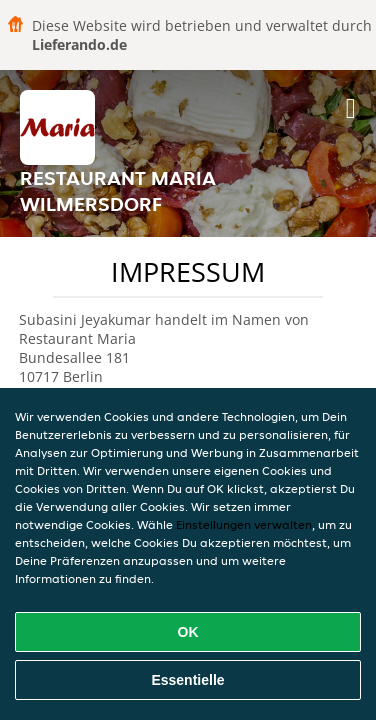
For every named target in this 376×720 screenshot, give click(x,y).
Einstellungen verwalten (244, 524)
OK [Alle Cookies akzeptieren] (188, 632)
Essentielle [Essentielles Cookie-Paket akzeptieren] (187, 680)
